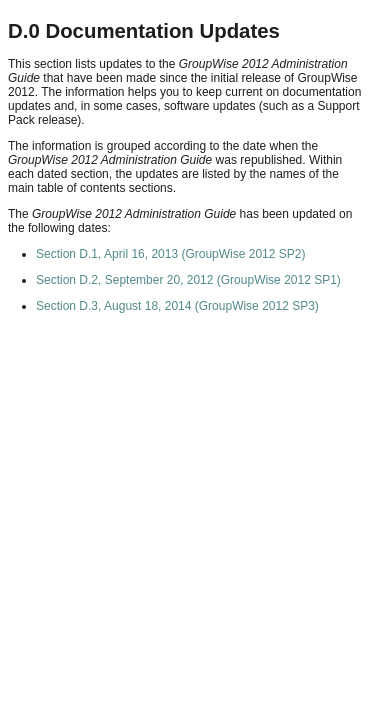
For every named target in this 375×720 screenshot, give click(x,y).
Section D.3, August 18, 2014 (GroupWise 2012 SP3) (177, 306)
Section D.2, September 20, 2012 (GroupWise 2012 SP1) (188, 280)
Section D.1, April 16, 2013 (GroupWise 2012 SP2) (170, 254)
